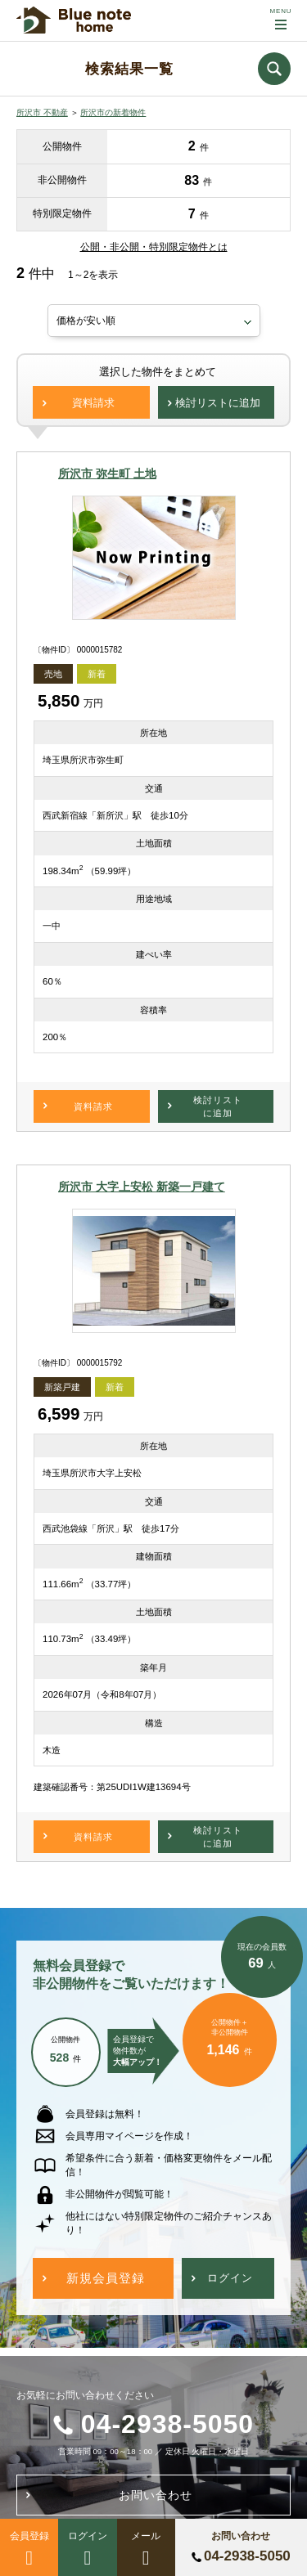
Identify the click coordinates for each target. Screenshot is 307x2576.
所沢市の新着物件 (113, 112)
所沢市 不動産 (42, 112)
